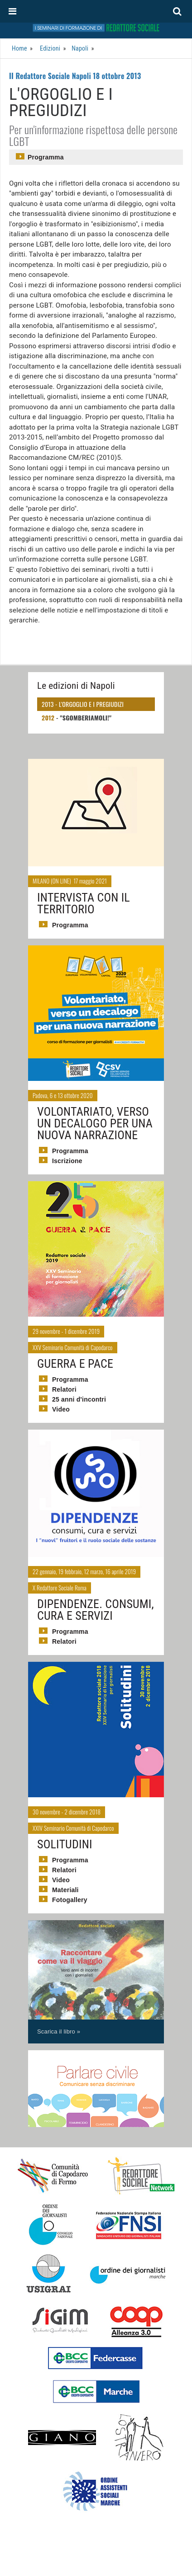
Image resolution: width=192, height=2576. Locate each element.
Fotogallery (69, 1899)
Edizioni (50, 48)
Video (61, 1409)
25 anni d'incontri (79, 1399)
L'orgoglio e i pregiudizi (91, 704)
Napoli (80, 48)
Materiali (65, 1889)
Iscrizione (67, 1160)
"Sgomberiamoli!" (86, 717)
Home (19, 48)
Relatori (64, 1389)
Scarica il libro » (58, 2031)
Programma (46, 157)
